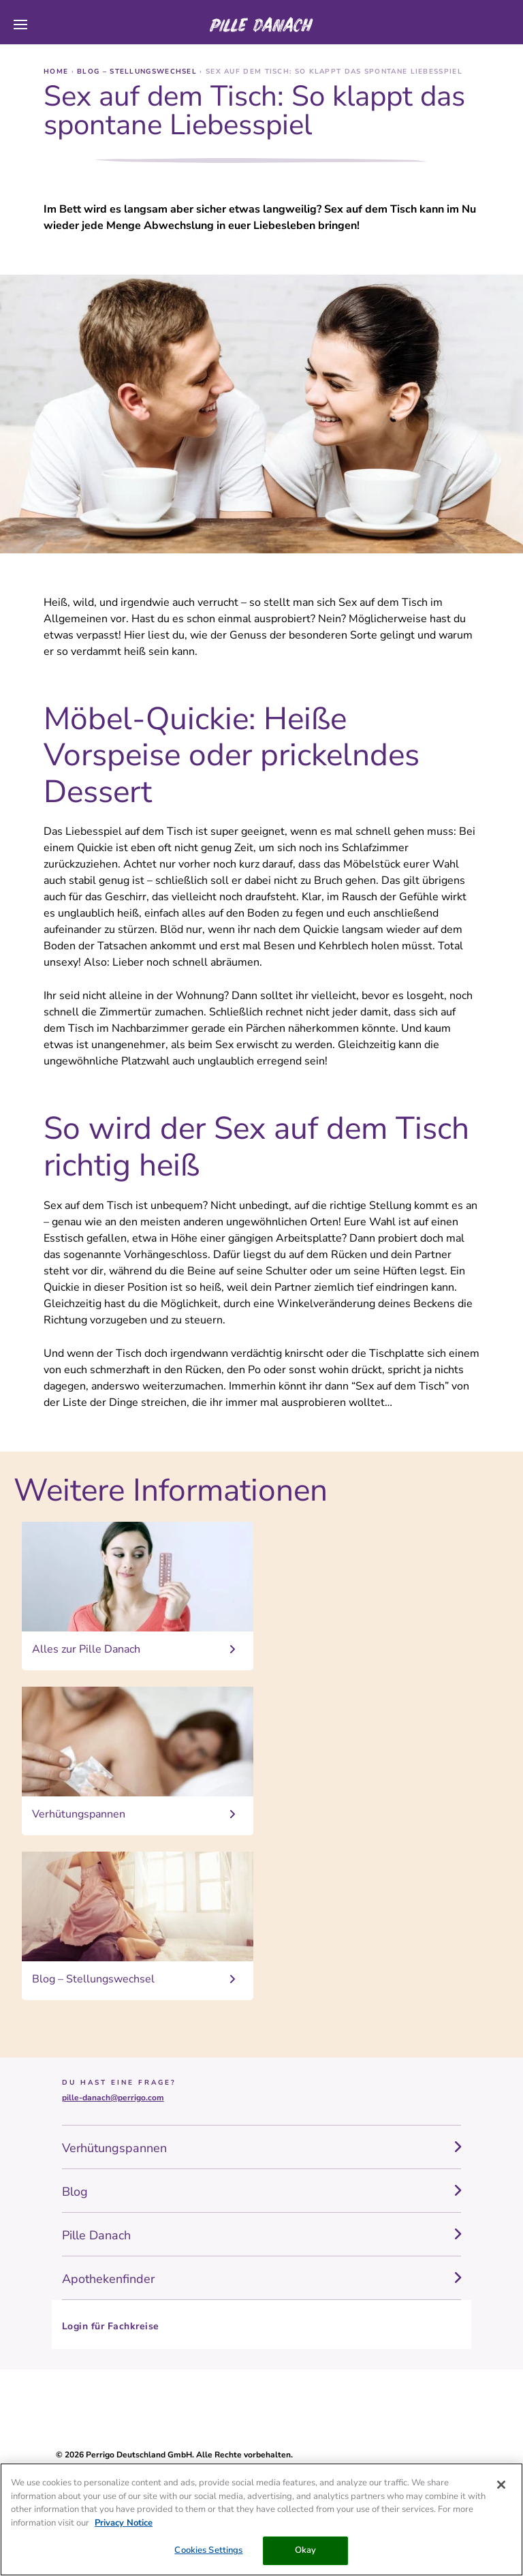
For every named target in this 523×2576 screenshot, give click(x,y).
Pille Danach (96, 2235)
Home (58, 71)
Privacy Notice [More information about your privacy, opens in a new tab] (124, 2523)
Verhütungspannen (114, 2148)
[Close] (501, 2485)
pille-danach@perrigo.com (113, 2097)
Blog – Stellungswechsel (138, 71)
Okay (306, 2550)
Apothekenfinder (108, 2279)
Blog (75, 2191)
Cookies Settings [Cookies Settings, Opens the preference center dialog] (208, 2550)
